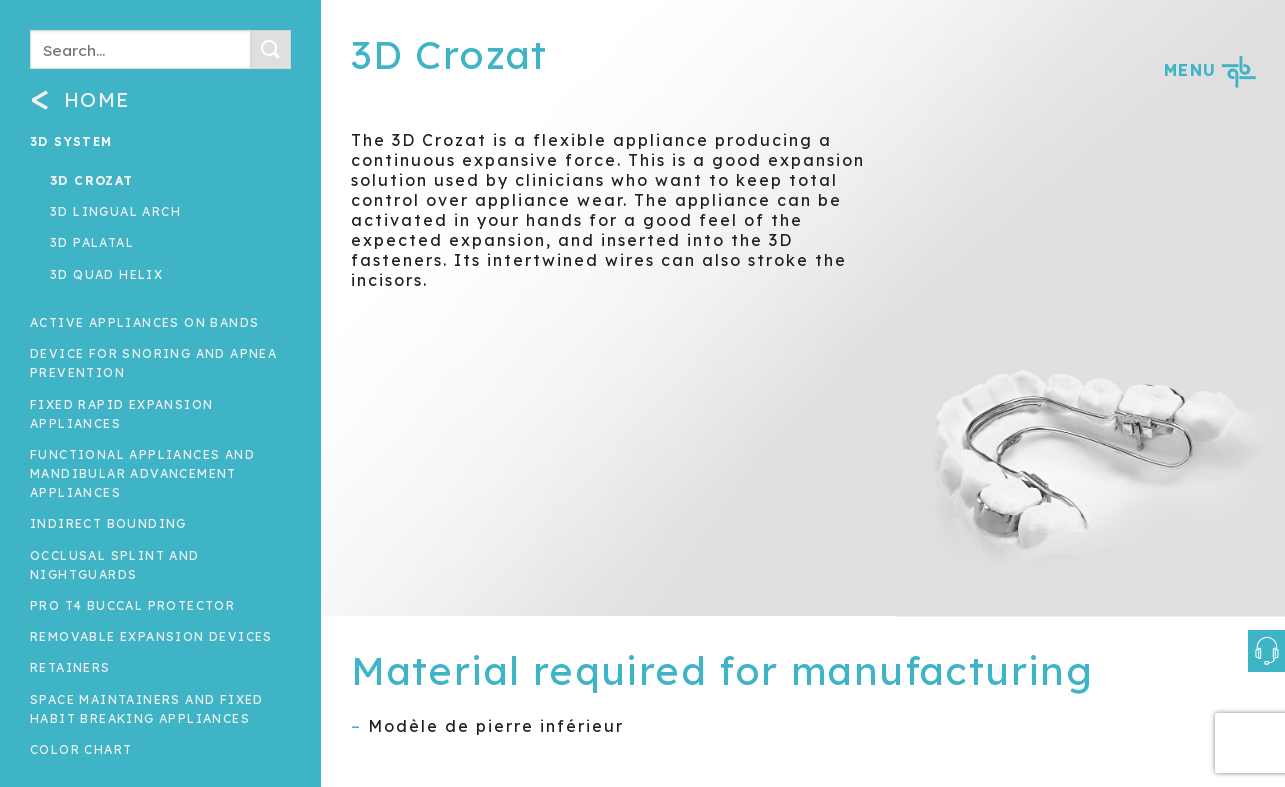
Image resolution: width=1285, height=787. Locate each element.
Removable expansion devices (151, 636)
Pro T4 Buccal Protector (132, 605)
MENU (1209, 70)
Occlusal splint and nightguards (115, 565)
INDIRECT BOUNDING (108, 523)
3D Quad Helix (106, 274)
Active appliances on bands (144, 322)
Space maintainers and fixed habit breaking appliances (147, 709)
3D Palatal (92, 242)
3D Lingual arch (115, 211)
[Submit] (271, 49)
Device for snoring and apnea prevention (153, 363)
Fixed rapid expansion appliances (121, 414)
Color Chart (81, 749)
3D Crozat (92, 180)
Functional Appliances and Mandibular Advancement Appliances (142, 473)
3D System (71, 141)
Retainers (70, 667)
